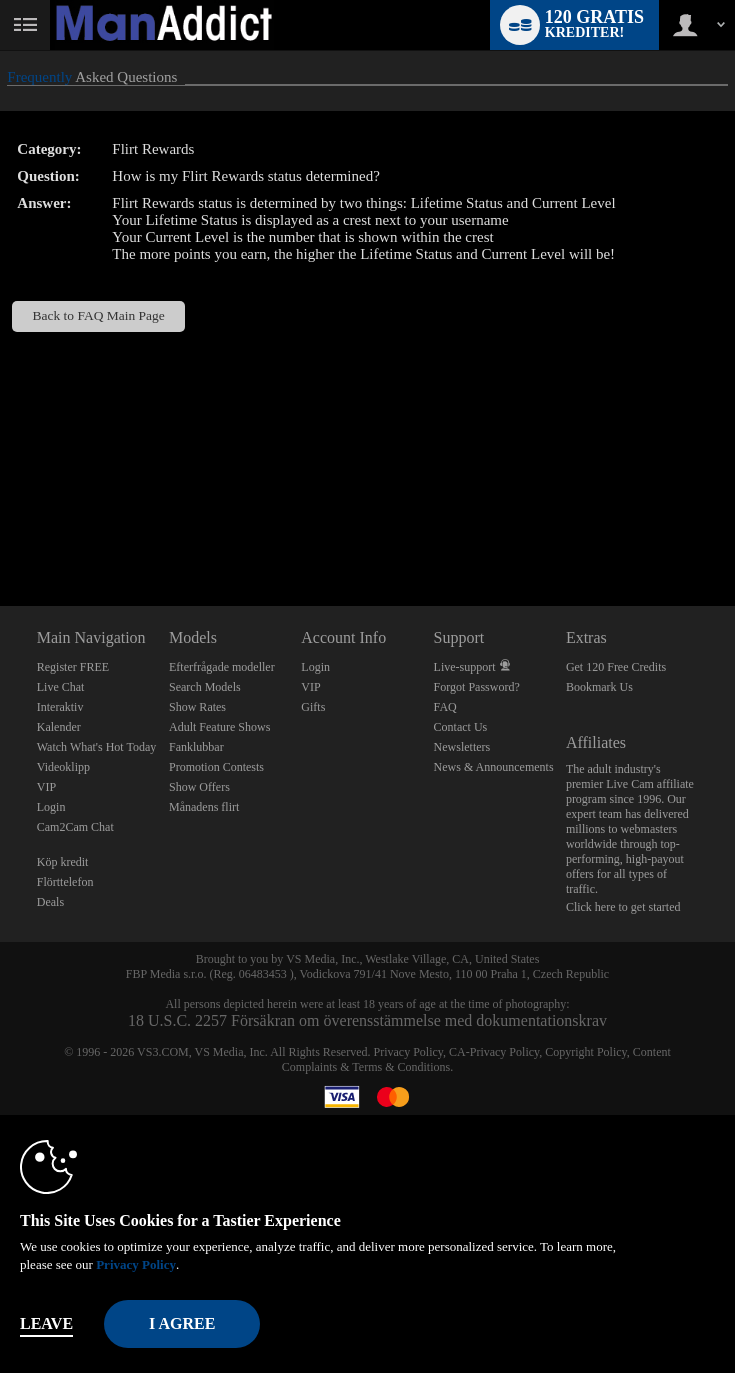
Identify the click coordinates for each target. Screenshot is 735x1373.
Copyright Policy (586, 1052)
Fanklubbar (196, 747)
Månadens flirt (204, 807)
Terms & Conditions (401, 1067)
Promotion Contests (216, 767)
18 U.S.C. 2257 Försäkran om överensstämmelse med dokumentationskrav (367, 1020)
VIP (46, 787)
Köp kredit (63, 862)
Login (51, 807)
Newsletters (462, 747)
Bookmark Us (599, 687)
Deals (50, 902)
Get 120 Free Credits (616, 667)
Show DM (0, 531)
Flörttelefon (65, 882)
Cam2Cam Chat (75, 827)
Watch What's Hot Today (97, 747)
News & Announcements (494, 767)
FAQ (445, 707)
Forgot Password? (477, 687)
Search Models (205, 687)
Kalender (59, 727)
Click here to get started (623, 907)
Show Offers (199, 787)
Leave (46, 1323)
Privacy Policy (409, 1052)
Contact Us (461, 727)
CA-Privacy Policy (494, 1052)
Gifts (313, 707)
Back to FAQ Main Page (99, 315)
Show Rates (197, 707)
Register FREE (73, 667)
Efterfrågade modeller (222, 667)
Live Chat (61, 687)
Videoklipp (63, 767)
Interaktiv (60, 707)
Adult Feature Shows (219, 727)
